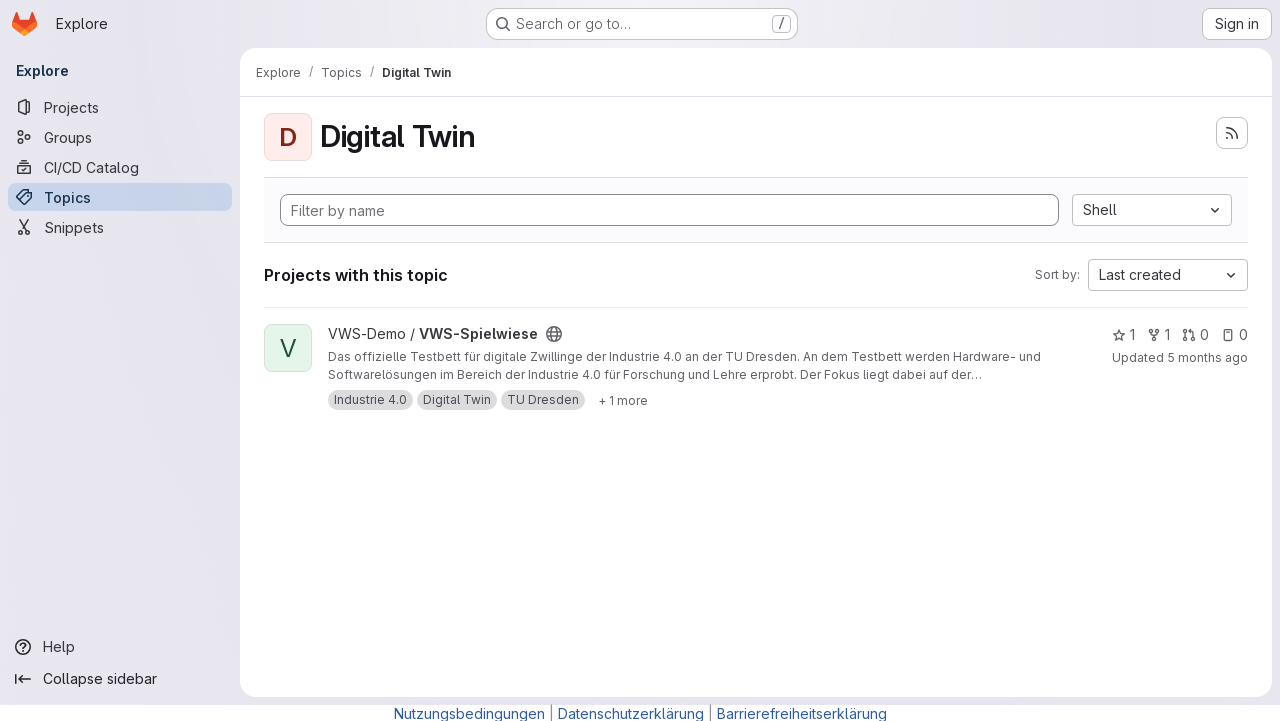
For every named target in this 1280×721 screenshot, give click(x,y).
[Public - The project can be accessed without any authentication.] (554, 334)
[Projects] (120, 107)
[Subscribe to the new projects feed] (1232, 133)
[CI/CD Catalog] (120, 167)
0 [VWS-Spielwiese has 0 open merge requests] (1195, 334)
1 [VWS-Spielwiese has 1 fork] (1158, 334)
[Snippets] (120, 227)
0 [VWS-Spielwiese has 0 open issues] (1234, 334)
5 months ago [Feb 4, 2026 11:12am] (1207, 357)
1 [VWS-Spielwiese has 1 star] (1123, 334)
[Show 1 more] (623, 400)
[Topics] (120, 197)
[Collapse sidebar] (120, 679)
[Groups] (120, 137)
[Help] (120, 647)
